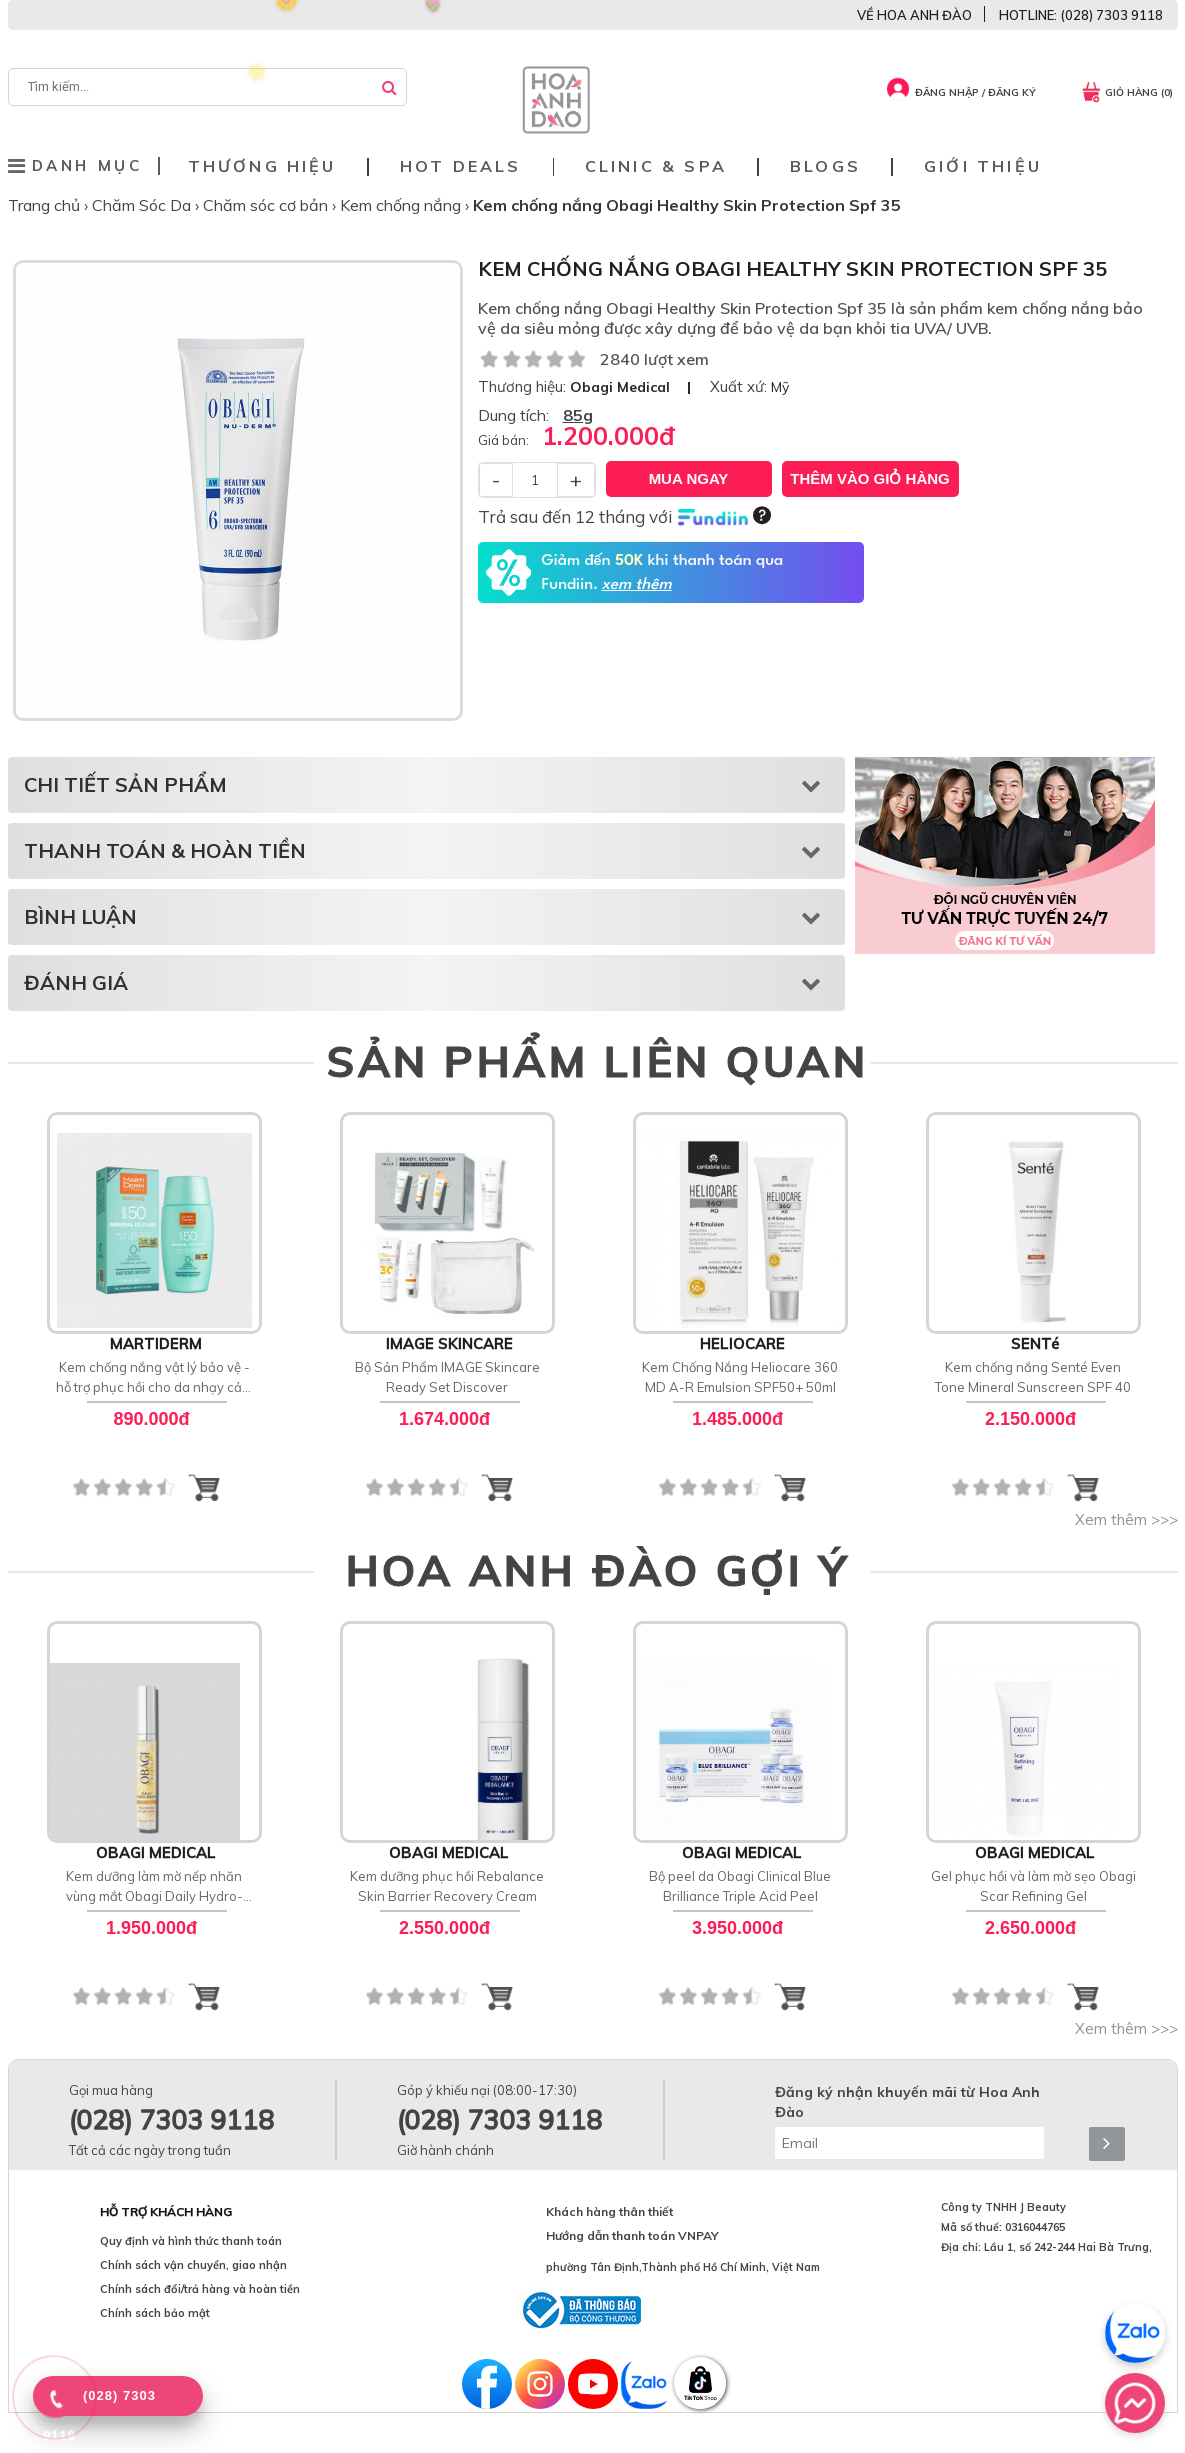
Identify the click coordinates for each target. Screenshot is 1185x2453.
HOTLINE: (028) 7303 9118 (1081, 15)
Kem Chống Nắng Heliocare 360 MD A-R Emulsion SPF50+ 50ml (740, 1377)
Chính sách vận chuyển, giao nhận (193, 2265)
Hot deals (461, 166)
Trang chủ (46, 205)
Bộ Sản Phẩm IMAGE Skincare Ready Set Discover (447, 1377)
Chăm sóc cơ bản (267, 205)
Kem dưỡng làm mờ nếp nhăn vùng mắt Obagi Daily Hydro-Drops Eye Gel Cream (154, 1887)
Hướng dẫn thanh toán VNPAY (632, 2235)
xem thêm (636, 585)
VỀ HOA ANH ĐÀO (914, 15)
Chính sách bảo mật (155, 2313)
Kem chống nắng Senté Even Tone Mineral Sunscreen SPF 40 (1033, 1377)
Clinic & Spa (656, 166)
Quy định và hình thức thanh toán (191, 2241)
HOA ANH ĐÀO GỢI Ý (598, 1570)
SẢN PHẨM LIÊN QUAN (597, 1061)
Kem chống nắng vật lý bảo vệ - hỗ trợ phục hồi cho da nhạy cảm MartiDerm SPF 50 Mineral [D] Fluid (154, 1378)
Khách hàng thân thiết (609, 2211)
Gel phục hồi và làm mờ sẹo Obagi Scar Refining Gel (1033, 1886)
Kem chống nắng (402, 205)
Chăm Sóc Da (143, 205)
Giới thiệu (983, 166)
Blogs (825, 166)
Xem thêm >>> (1126, 1519)
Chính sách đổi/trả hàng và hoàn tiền (200, 2289)
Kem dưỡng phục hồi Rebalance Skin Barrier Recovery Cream (447, 1886)
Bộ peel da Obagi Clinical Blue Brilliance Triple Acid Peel (740, 1886)
